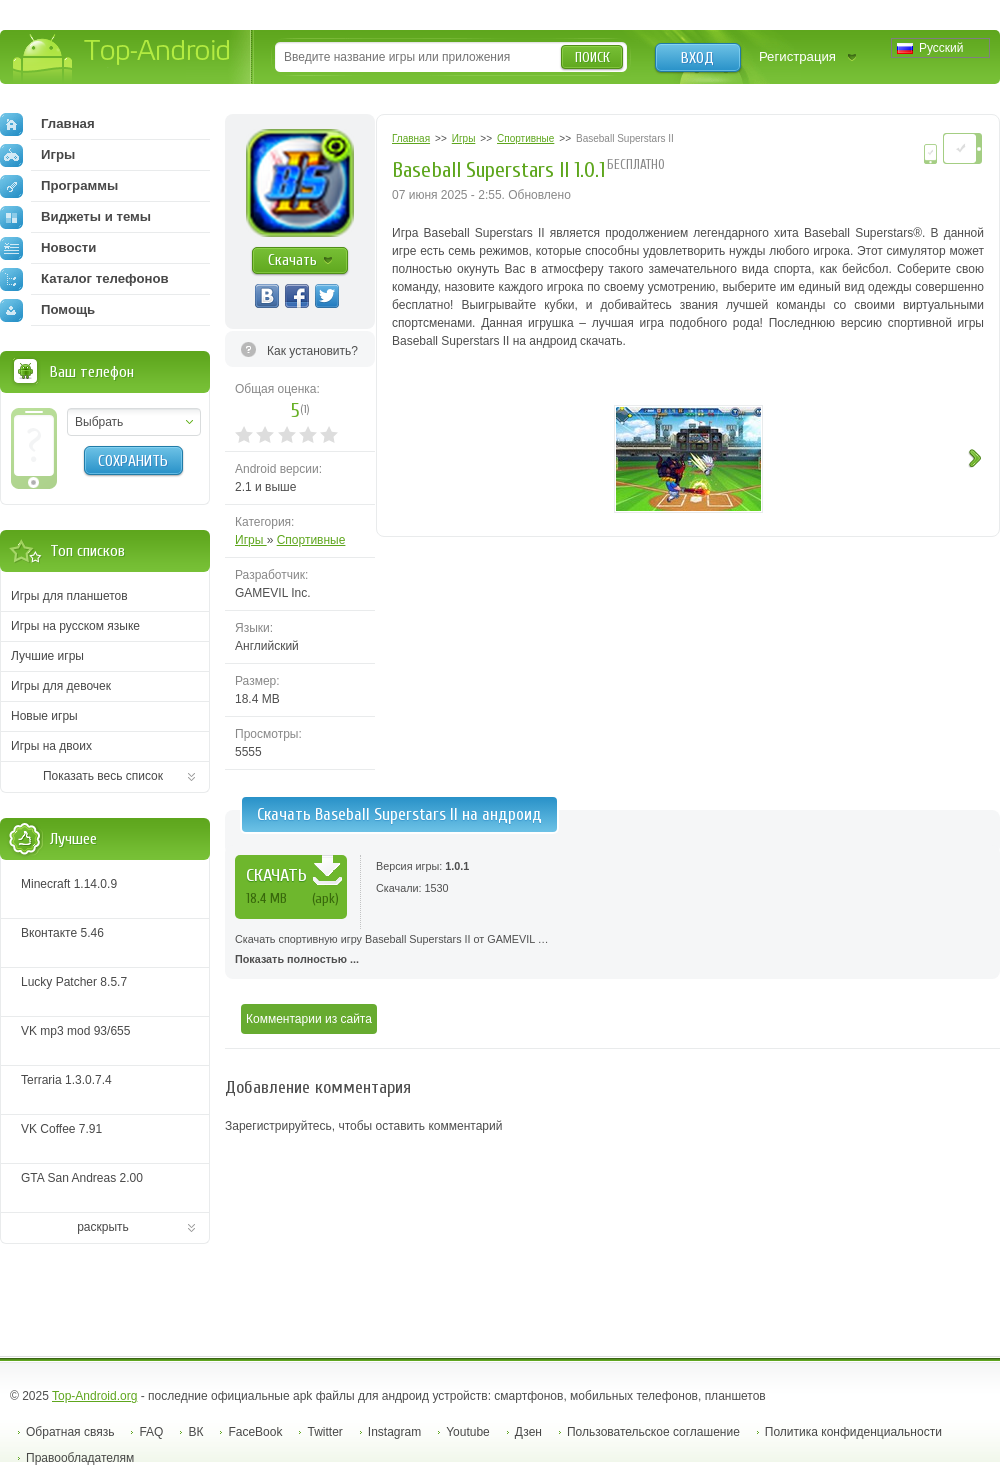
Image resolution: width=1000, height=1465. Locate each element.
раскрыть (103, 1227)
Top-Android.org (94, 1396)
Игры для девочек (61, 686)
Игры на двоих (51, 746)
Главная (47, 124)
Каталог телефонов (84, 279)
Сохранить (133, 461)
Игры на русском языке (75, 626)
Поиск (592, 57)
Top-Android (122, 58)
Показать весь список (103, 776)
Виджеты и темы (75, 217)
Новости (48, 248)
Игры (251, 540)
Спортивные (311, 540)
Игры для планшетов (69, 596)
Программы (59, 186)
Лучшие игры (47, 656)
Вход (697, 58)
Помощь (47, 310)
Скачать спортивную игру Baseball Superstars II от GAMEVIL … (612, 951)
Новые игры (44, 716)
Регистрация (797, 56)
